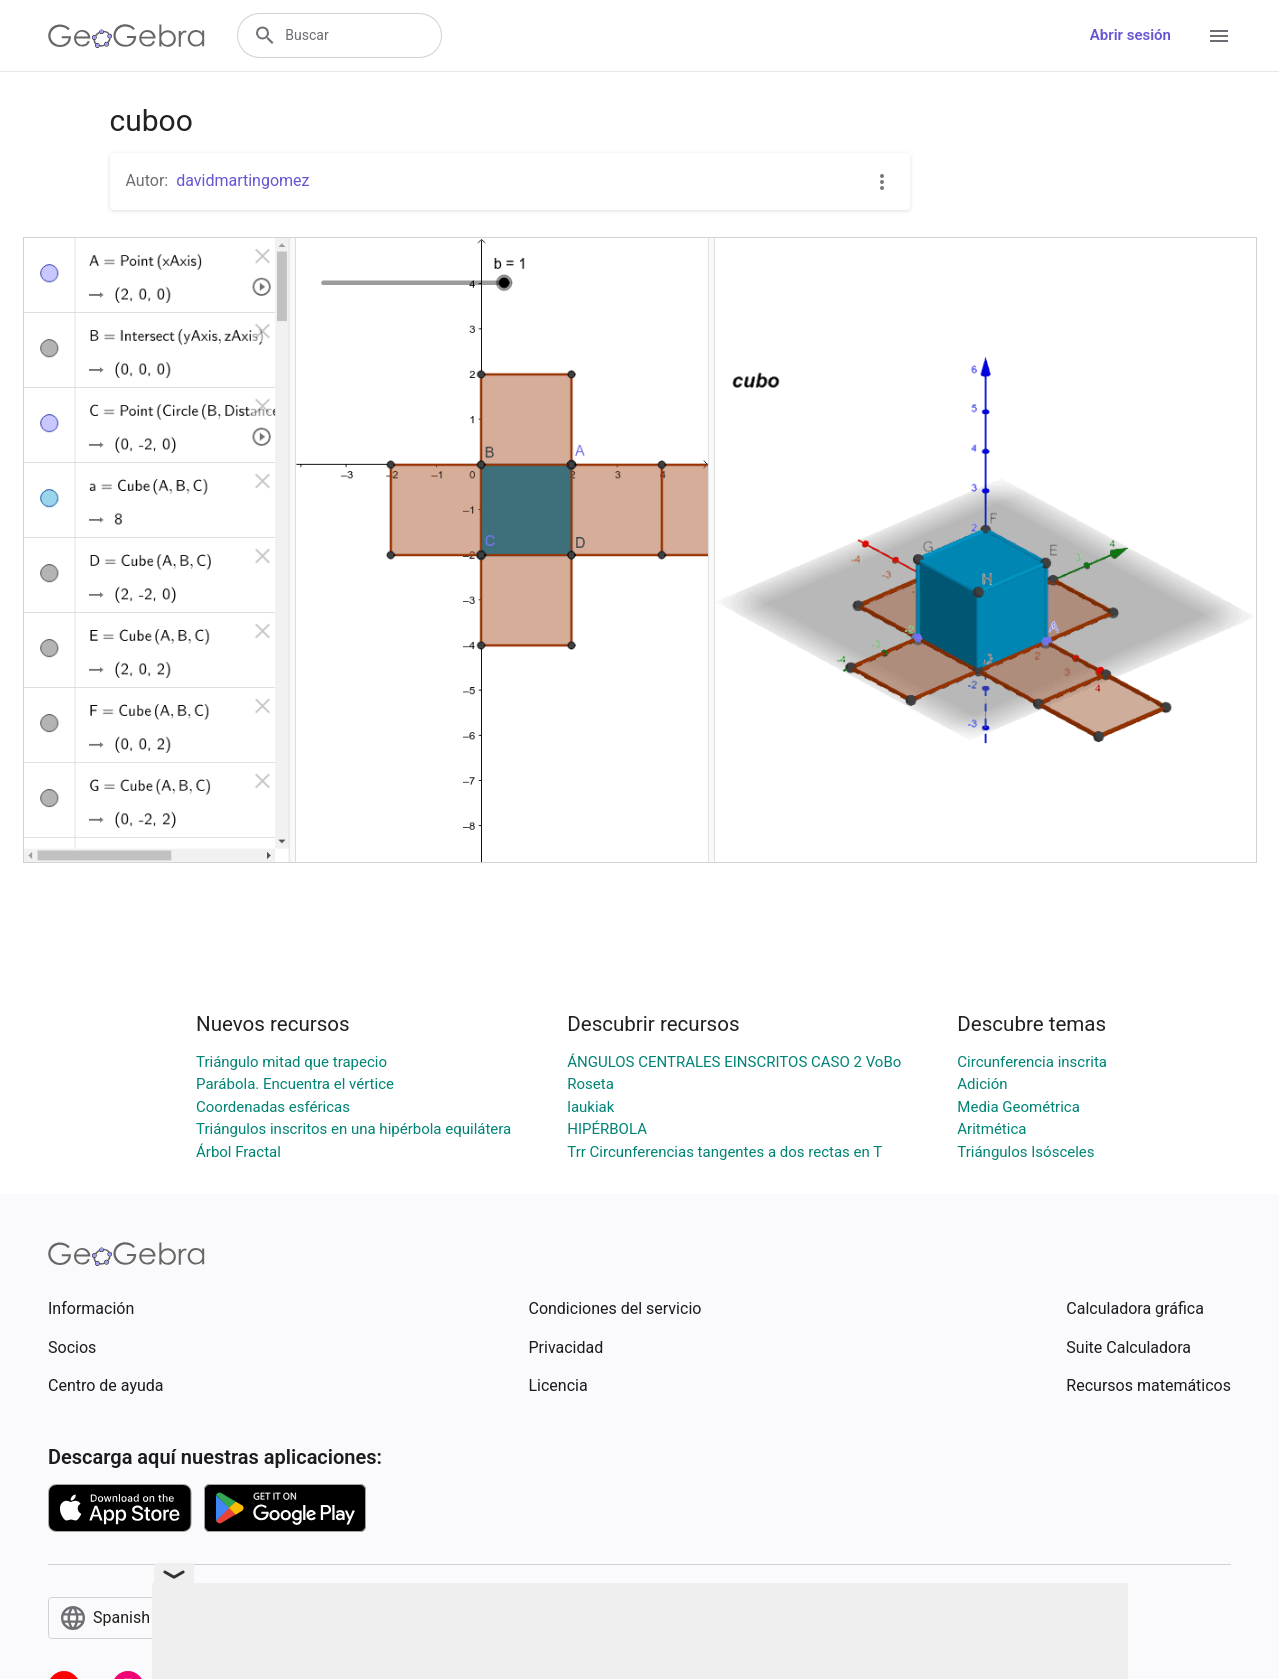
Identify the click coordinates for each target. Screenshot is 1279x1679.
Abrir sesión (1130, 35)
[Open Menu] (1219, 36)
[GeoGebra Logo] (126, 36)
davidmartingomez (242, 180)
